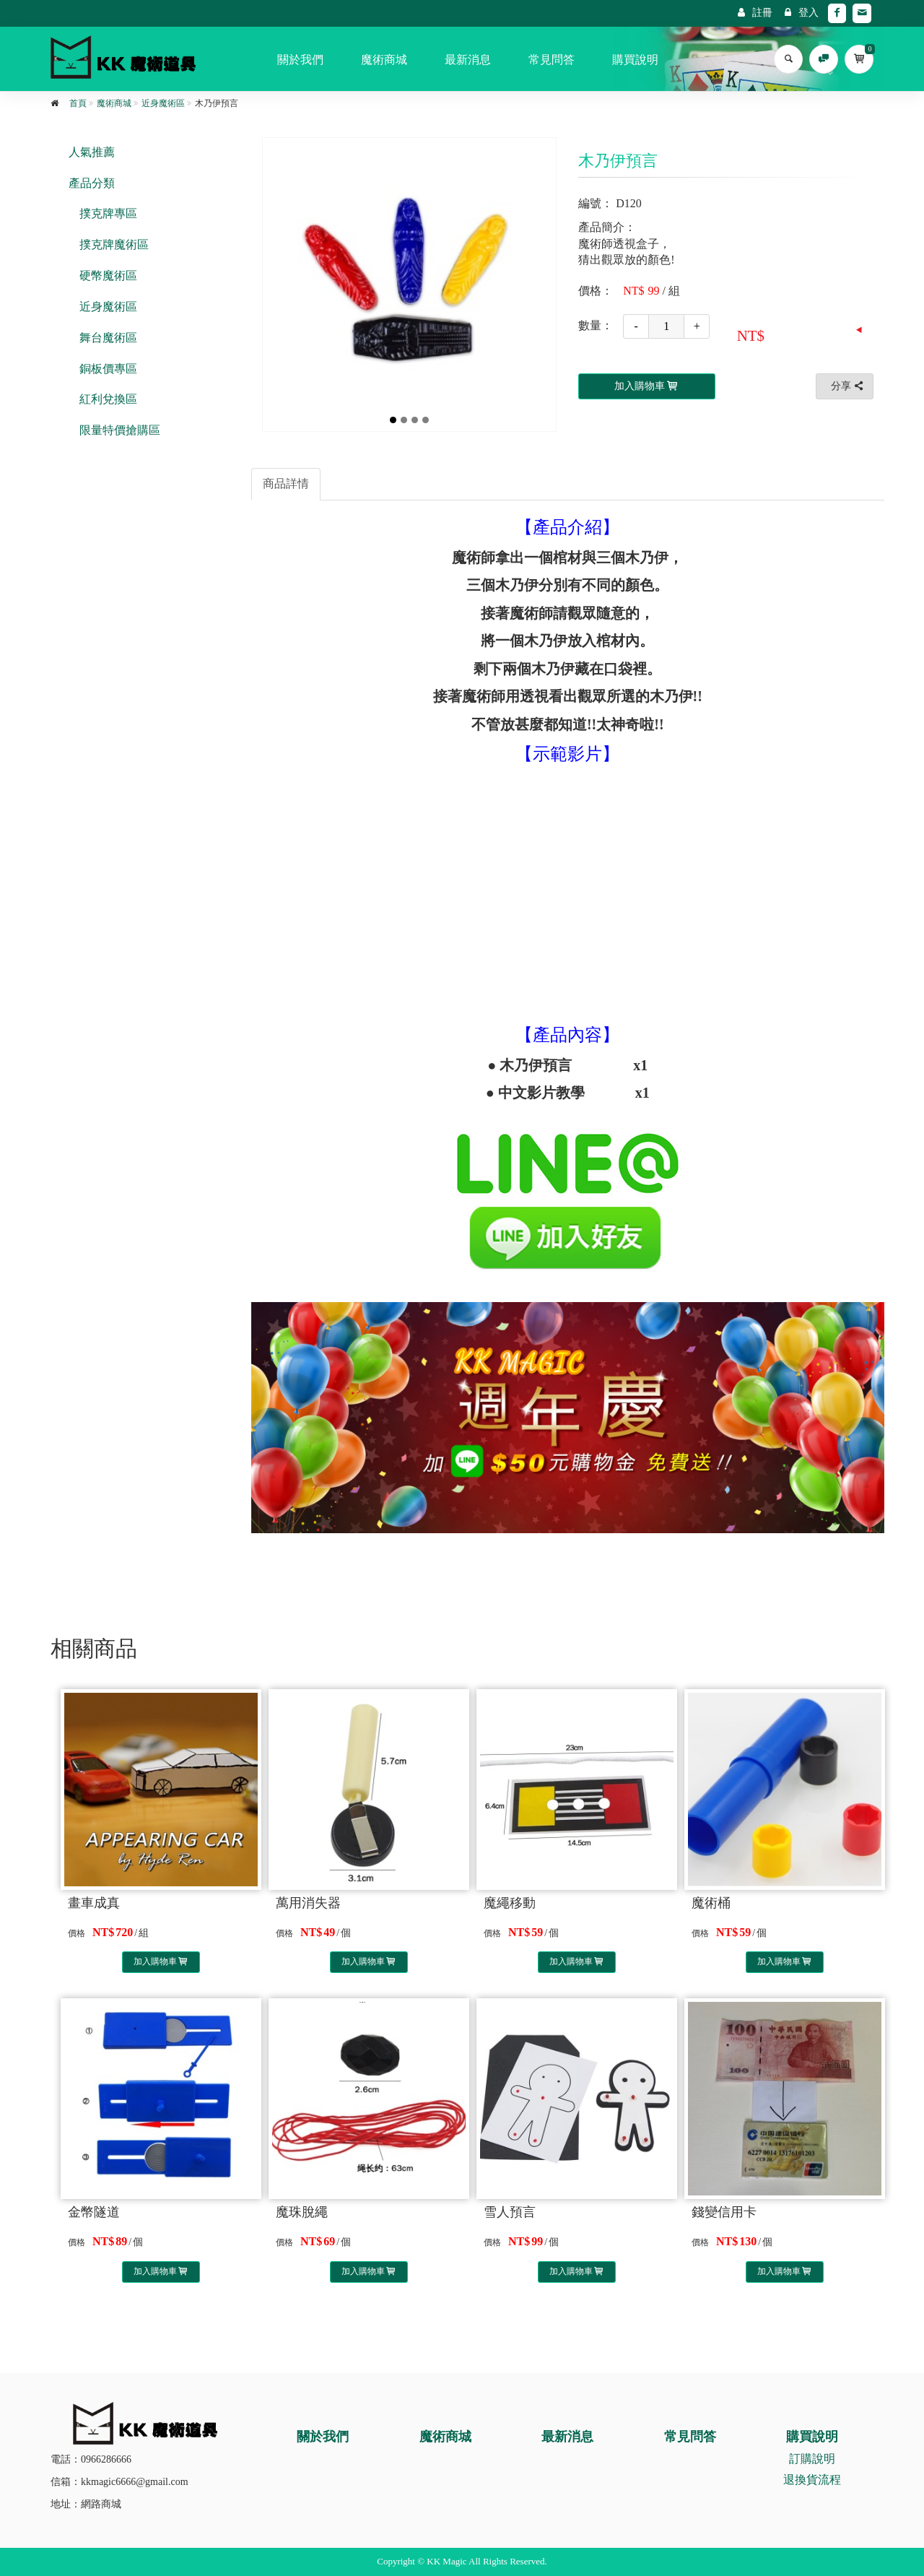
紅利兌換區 (108, 399)
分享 (848, 386)
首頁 (78, 103)
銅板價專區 (108, 369)
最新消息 (468, 59)
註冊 (755, 12)
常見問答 (551, 59)
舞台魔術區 (108, 337)
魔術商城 (384, 59)
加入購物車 (161, 1961)
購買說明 (635, 59)
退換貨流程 (812, 2479)
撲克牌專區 (108, 213)
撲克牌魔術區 (114, 244)
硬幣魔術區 (108, 275)
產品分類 (92, 183)
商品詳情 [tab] (286, 483)
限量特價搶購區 (119, 430)
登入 (802, 12)
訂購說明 (812, 2459)
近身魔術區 (163, 103)
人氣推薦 (92, 152)
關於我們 (300, 59)
